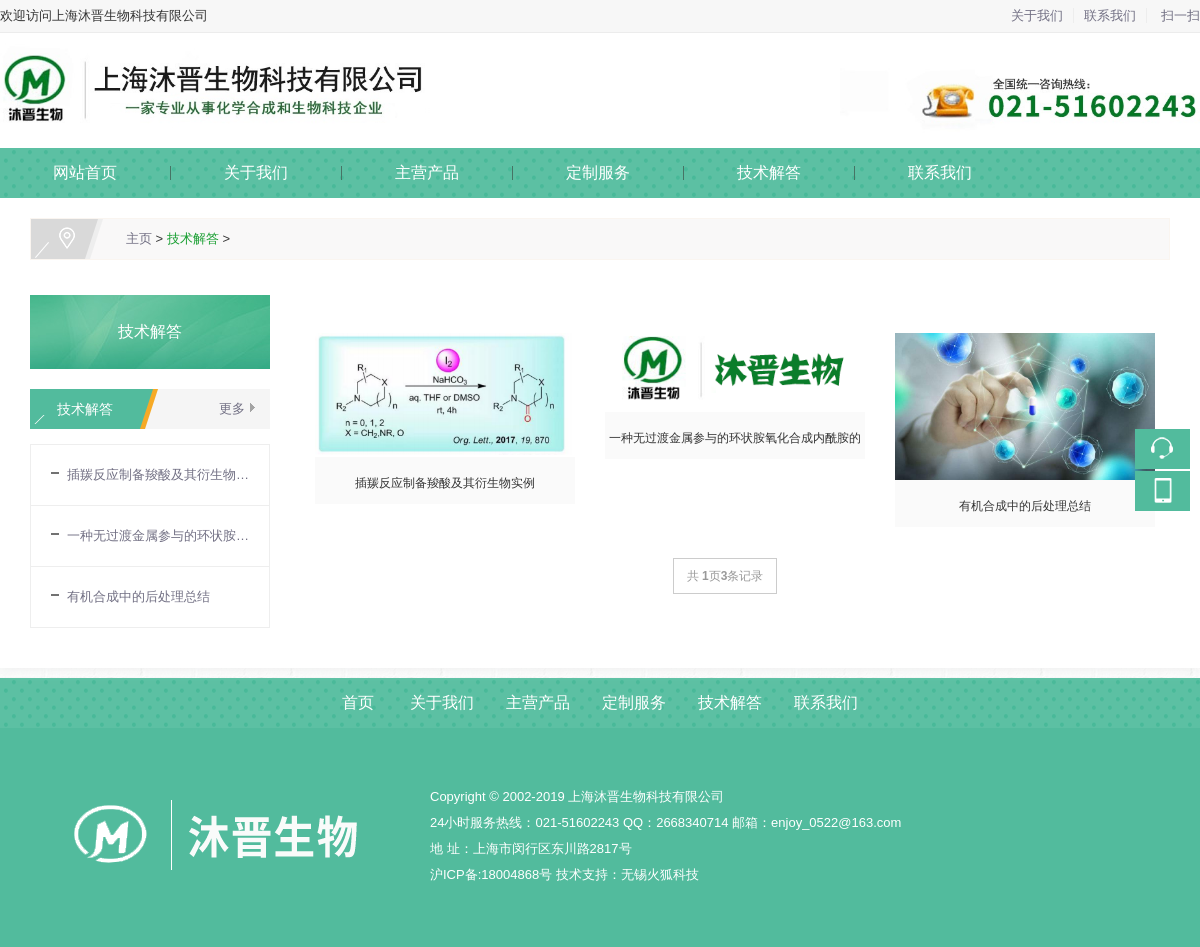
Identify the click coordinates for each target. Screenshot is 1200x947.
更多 (232, 408)
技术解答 (769, 172)
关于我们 (1037, 15)
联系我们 (1110, 15)
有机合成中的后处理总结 (138, 596)
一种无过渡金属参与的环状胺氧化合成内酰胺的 (735, 438)
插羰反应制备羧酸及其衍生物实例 (158, 474)
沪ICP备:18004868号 (491, 874)
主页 (139, 238)
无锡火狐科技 (660, 874)
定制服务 (598, 172)
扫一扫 (1180, 15)
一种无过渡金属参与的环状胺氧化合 (158, 535)
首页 (358, 702)
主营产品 (427, 172)
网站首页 (85, 172)
